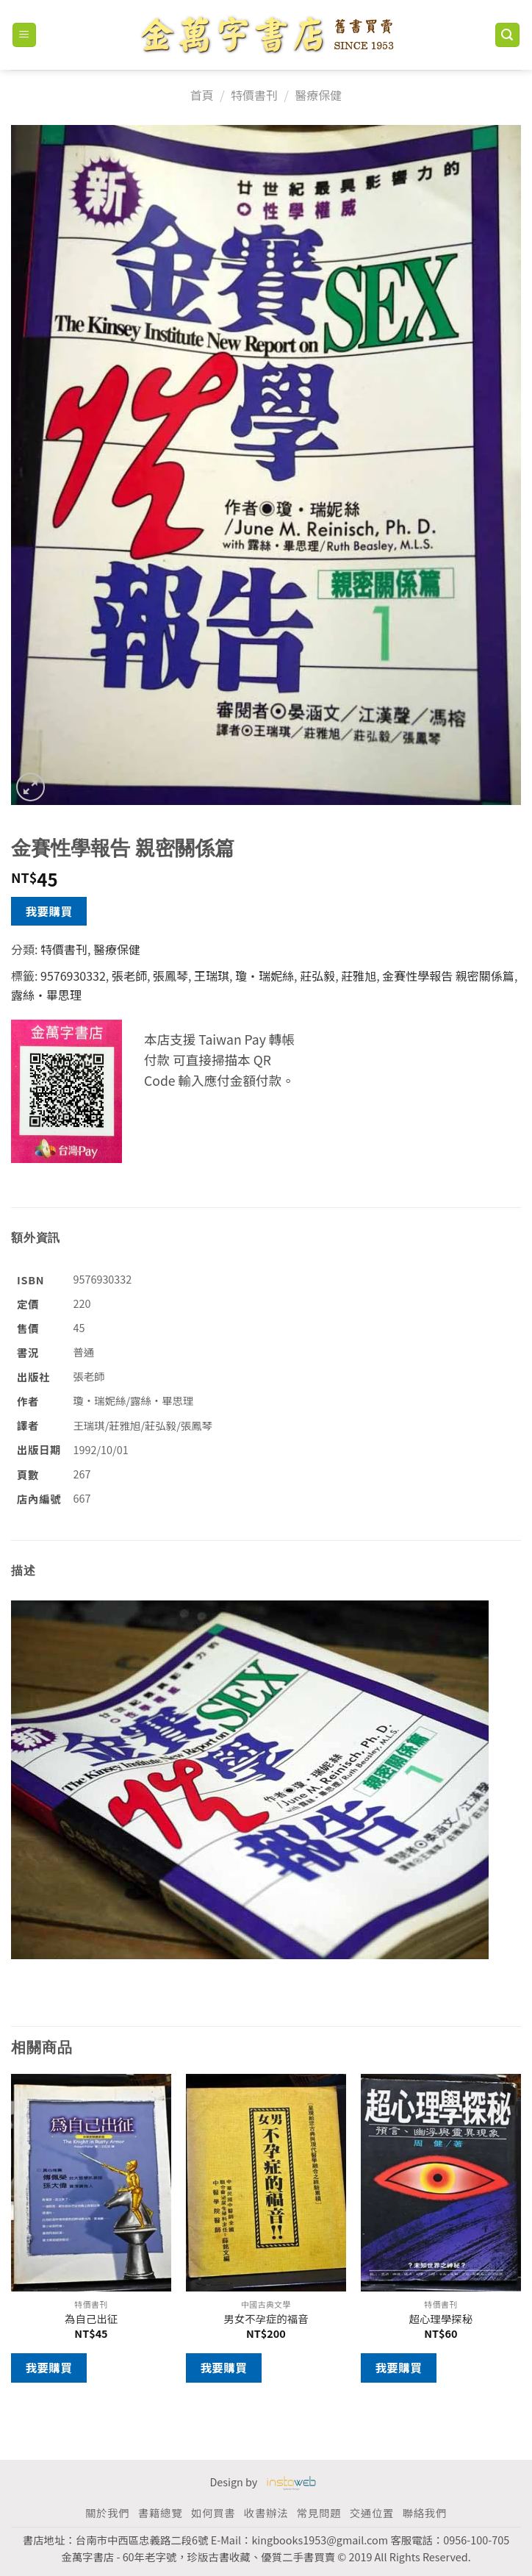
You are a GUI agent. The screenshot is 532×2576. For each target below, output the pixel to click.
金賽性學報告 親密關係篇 (448, 975)
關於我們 (107, 2512)
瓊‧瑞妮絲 (264, 975)
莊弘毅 (317, 975)
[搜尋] (507, 35)
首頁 (202, 95)
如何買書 (213, 2512)
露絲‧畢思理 (46, 994)
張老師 (129, 975)
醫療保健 (318, 95)
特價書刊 (254, 95)
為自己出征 (91, 2319)
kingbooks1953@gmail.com (319, 2539)
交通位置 (372, 2512)
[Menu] (24, 35)
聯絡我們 (425, 2512)
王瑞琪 (211, 975)
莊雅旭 (358, 975)
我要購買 (49, 911)
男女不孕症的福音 (265, 2319)
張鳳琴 (170, 975)
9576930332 (73, 975)
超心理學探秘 (440, 2319)
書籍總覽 (160, 2512)
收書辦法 (266, 2512)
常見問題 (319, 2512)
